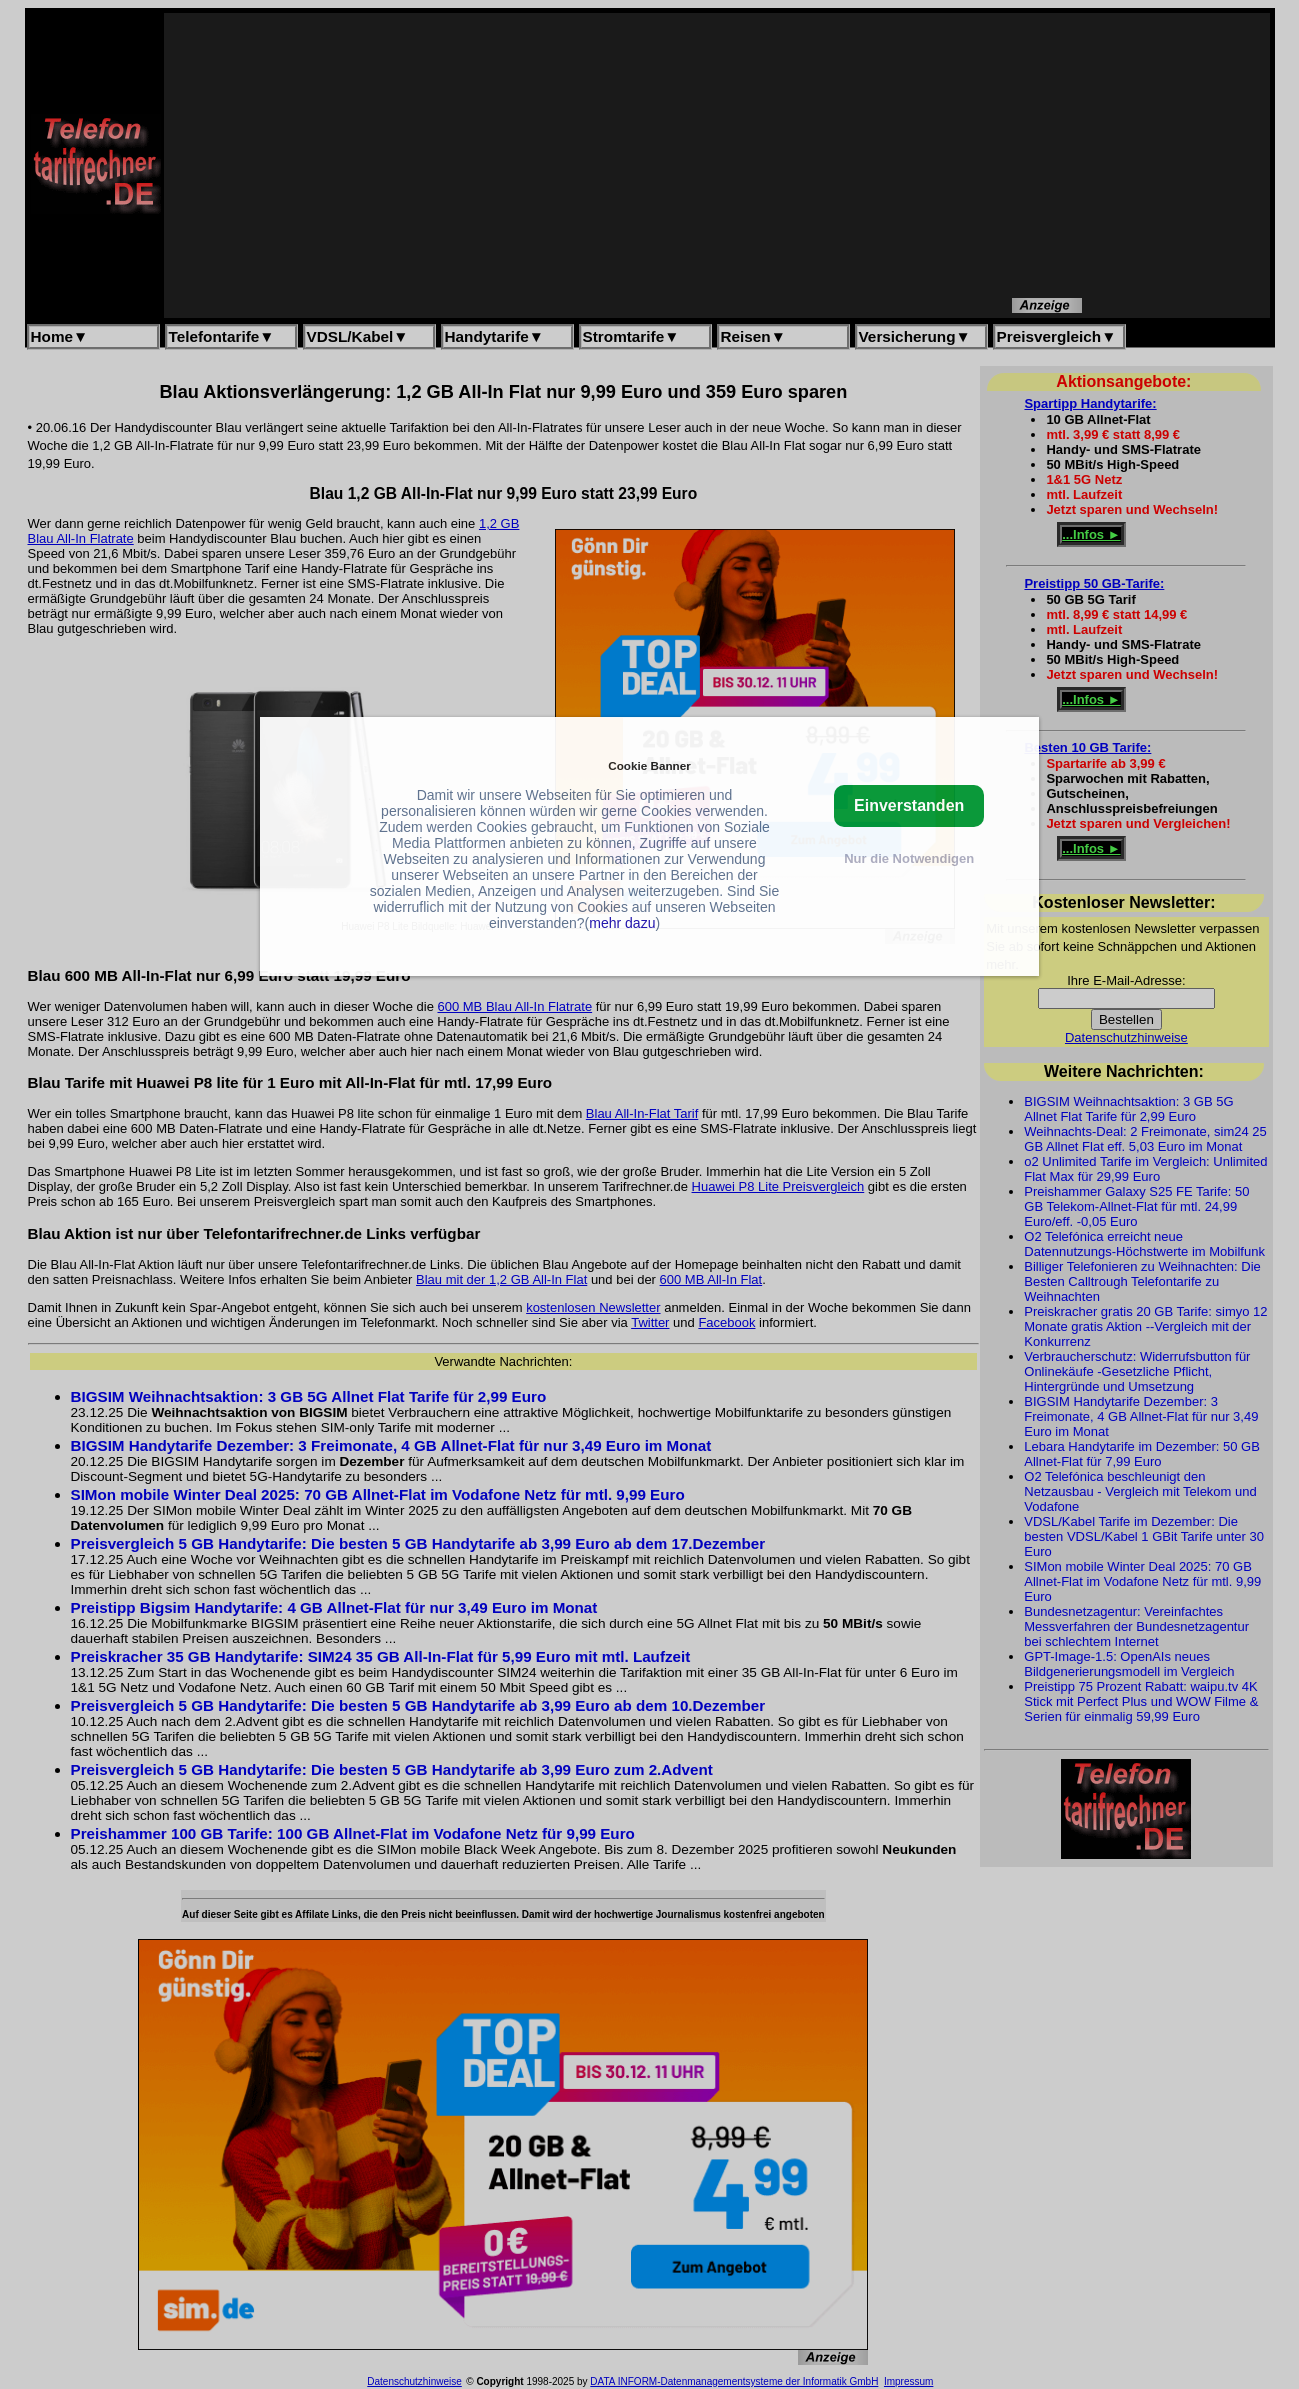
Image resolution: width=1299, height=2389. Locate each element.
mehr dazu (622, 923)
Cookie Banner (649, 765)
